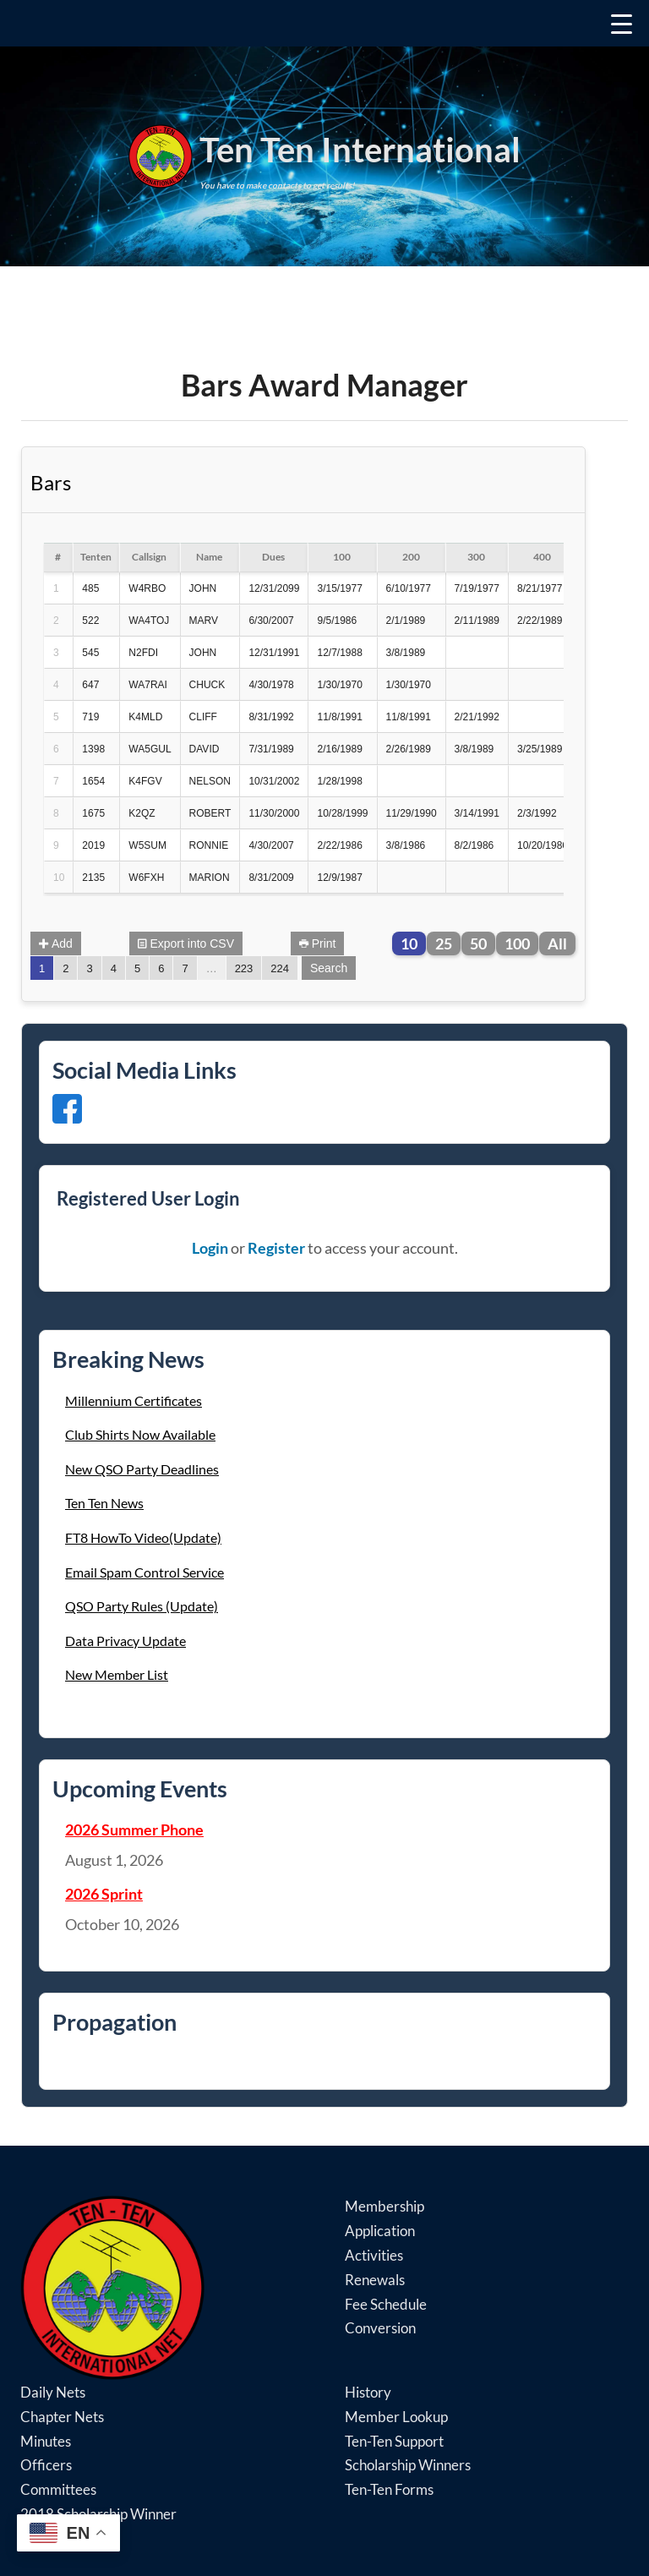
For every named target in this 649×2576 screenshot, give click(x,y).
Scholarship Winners (408, 2465)
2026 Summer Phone (134, 1829)
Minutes (45, 2441)
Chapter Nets (62, 2417)
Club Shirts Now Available (140, 1434)
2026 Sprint (104, 1893)
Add (56, 943)
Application (380, 2231)
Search (328, 968)
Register (276, 1248)
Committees (58, 2489)
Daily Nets (52, 2392)
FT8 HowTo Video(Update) (143, 1537)
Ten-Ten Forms (389, 2489)
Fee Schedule (386, 2304)
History (368, 2392)
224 (279, 968)
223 (244, 968)
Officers (46, 2465)
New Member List (116, 1674)
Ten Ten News (104, 1503)
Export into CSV (186, 943)
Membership (384, 2206)
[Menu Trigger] (324, 23)
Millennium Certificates (133, 1400)
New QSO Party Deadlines (142, 1469)
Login (210, 1248)
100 (517, 943)
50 (478, 943)
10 (409, 943)
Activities (374, 2255)
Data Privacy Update (125, 1641)
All (557, 943)
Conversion (380, 2328)
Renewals (375, 2280)
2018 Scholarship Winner (98, 2514)
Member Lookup (396, 2417)
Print (317, 943)
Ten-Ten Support (394, 2441)
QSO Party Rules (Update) (141, 1606)
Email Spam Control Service (144, 1572)
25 (443, 943)
